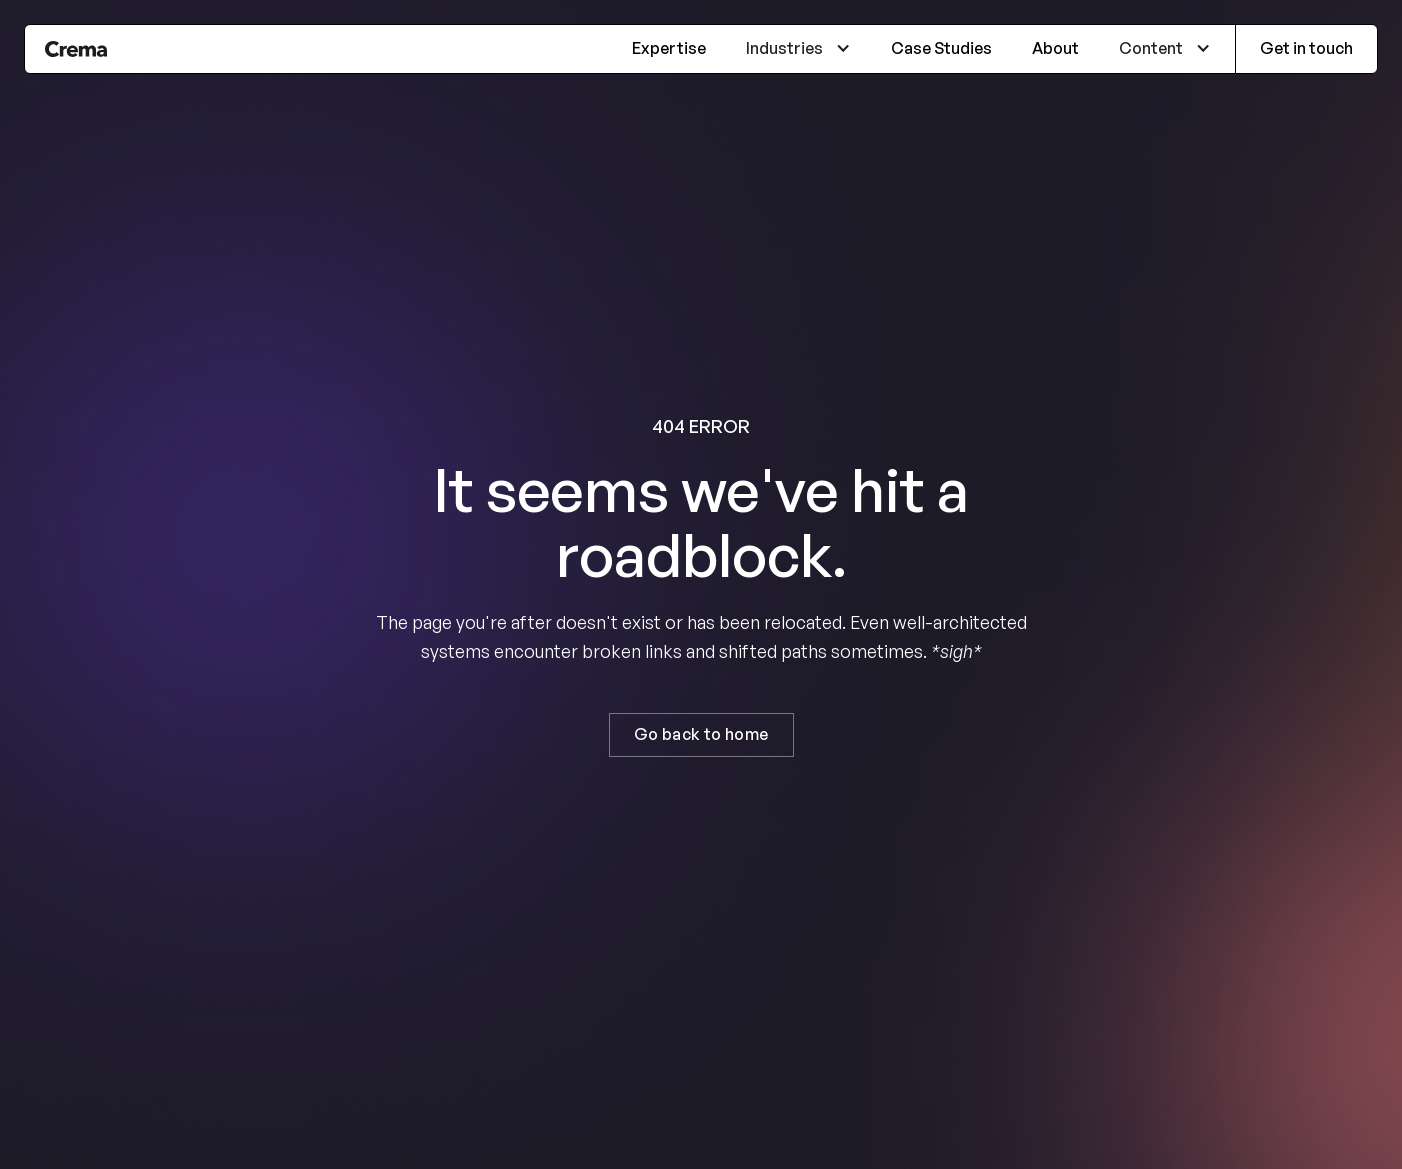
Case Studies (941, 48)
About (1055, 48)
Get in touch (1306, 48)
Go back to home (701, 734)
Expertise (669, 48)
